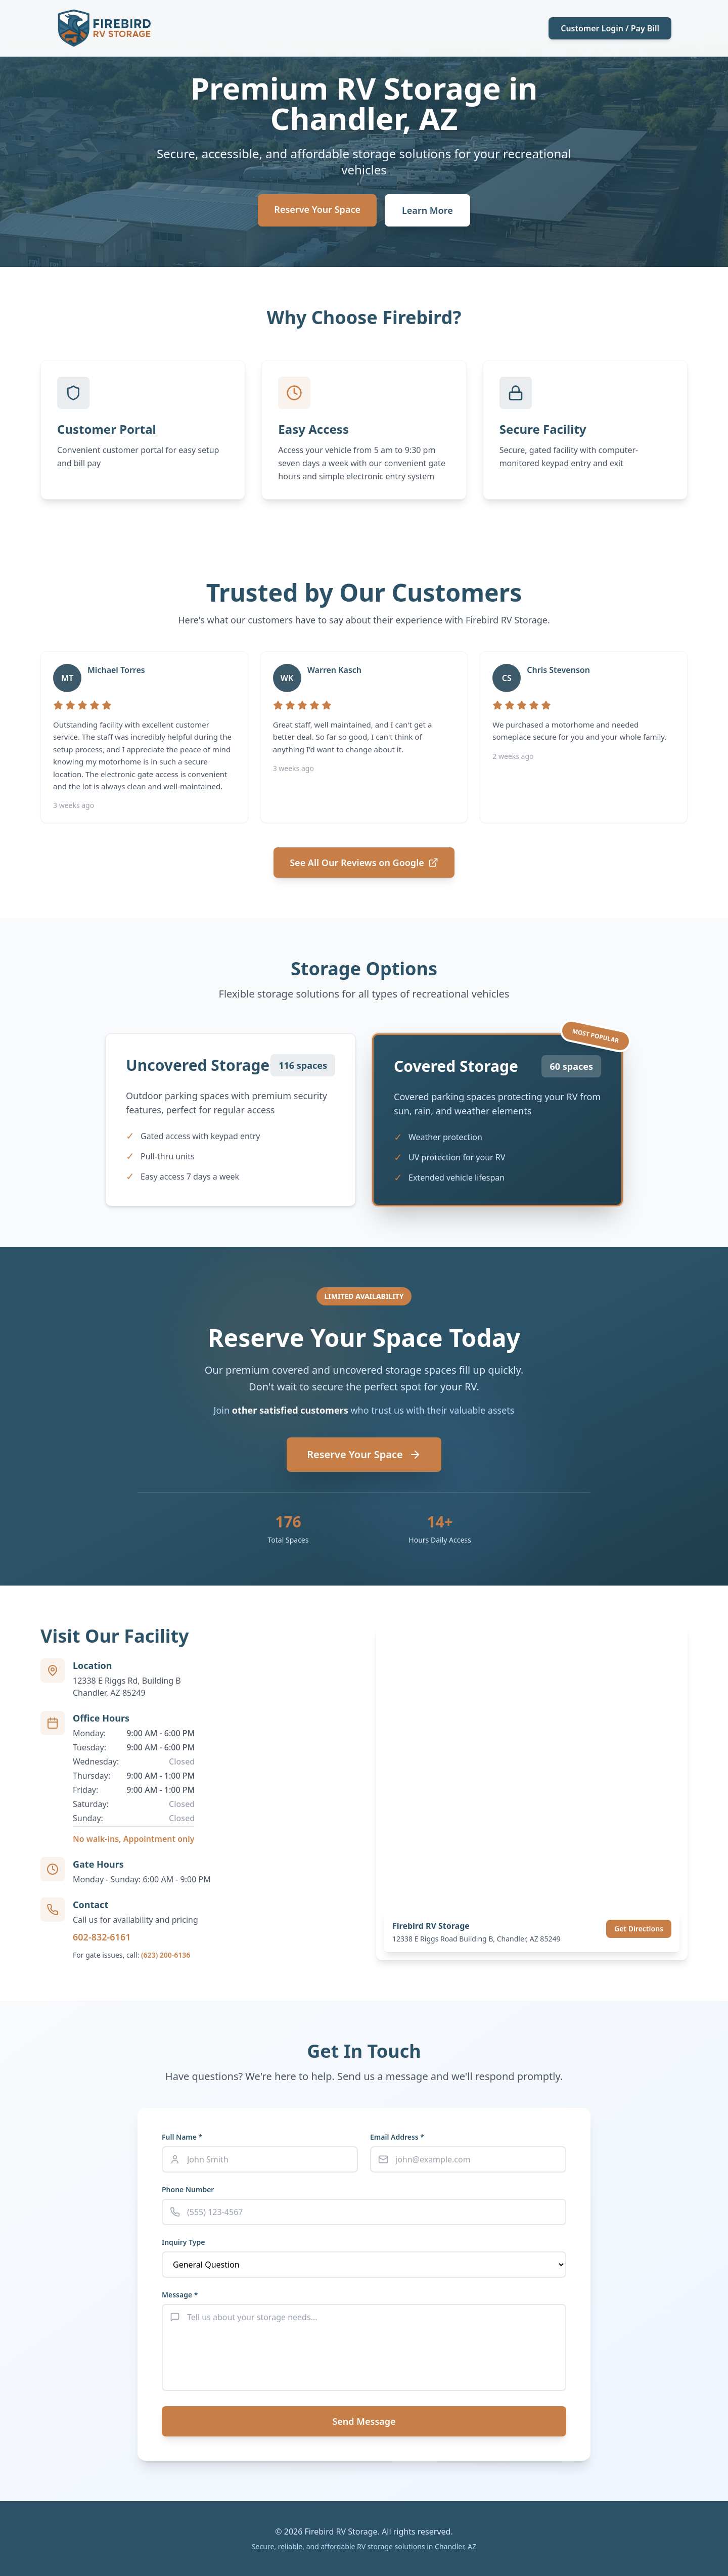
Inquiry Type (183, 2242)
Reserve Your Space (317, 209)
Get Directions (638, 1928)
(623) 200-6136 (165, 1955)
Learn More (427, 210)
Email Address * (397, 2137)
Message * (180, 2294)
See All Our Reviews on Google (364, 862)
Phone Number (188, 2189)
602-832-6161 (101, 1937)
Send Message (363, 2421)
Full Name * (182, 2137)
